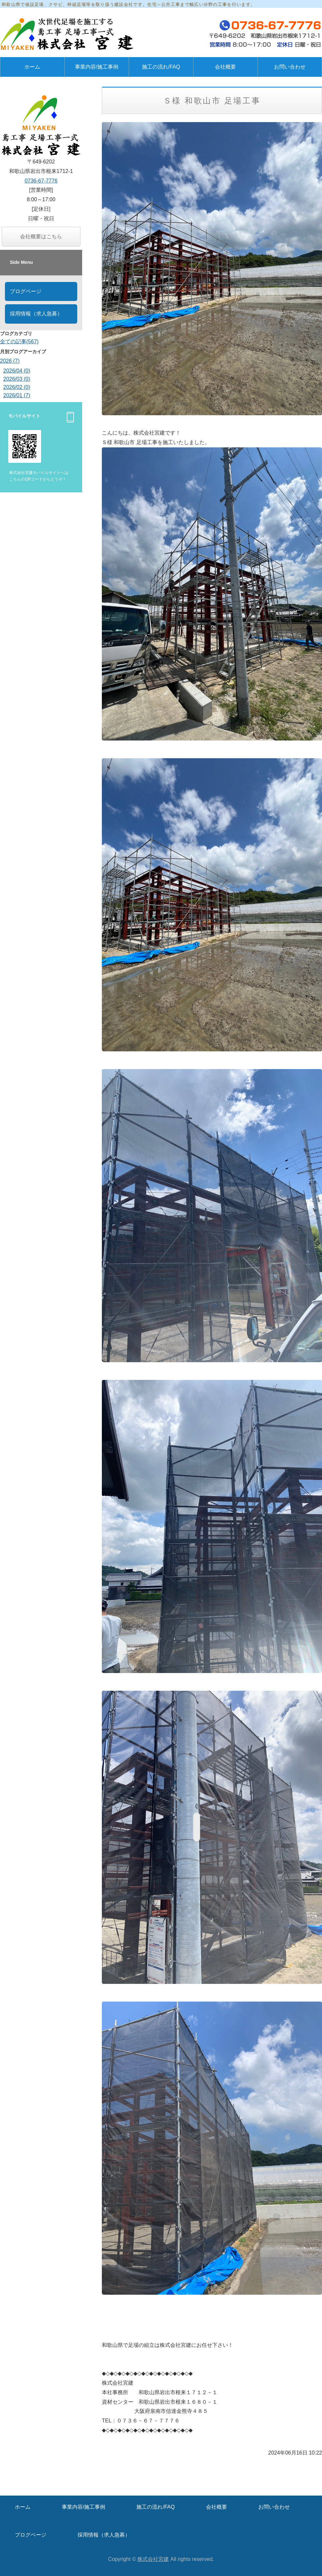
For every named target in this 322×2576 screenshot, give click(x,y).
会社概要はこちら (41, 236)
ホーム (32, 67)
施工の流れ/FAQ (161, 67)
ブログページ (25, 291)
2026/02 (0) (16, 387)
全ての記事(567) (19, 341)
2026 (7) (10, 361)
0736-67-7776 (41, 180)
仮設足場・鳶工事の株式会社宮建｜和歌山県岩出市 (69, 34)
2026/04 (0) (16, 371)
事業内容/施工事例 (96, 67)
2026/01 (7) (16, 395)
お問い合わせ (274, 2507)
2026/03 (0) (16, 379)
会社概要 (225, 67)
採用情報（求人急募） (36, 313)
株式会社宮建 (153, 2559)
